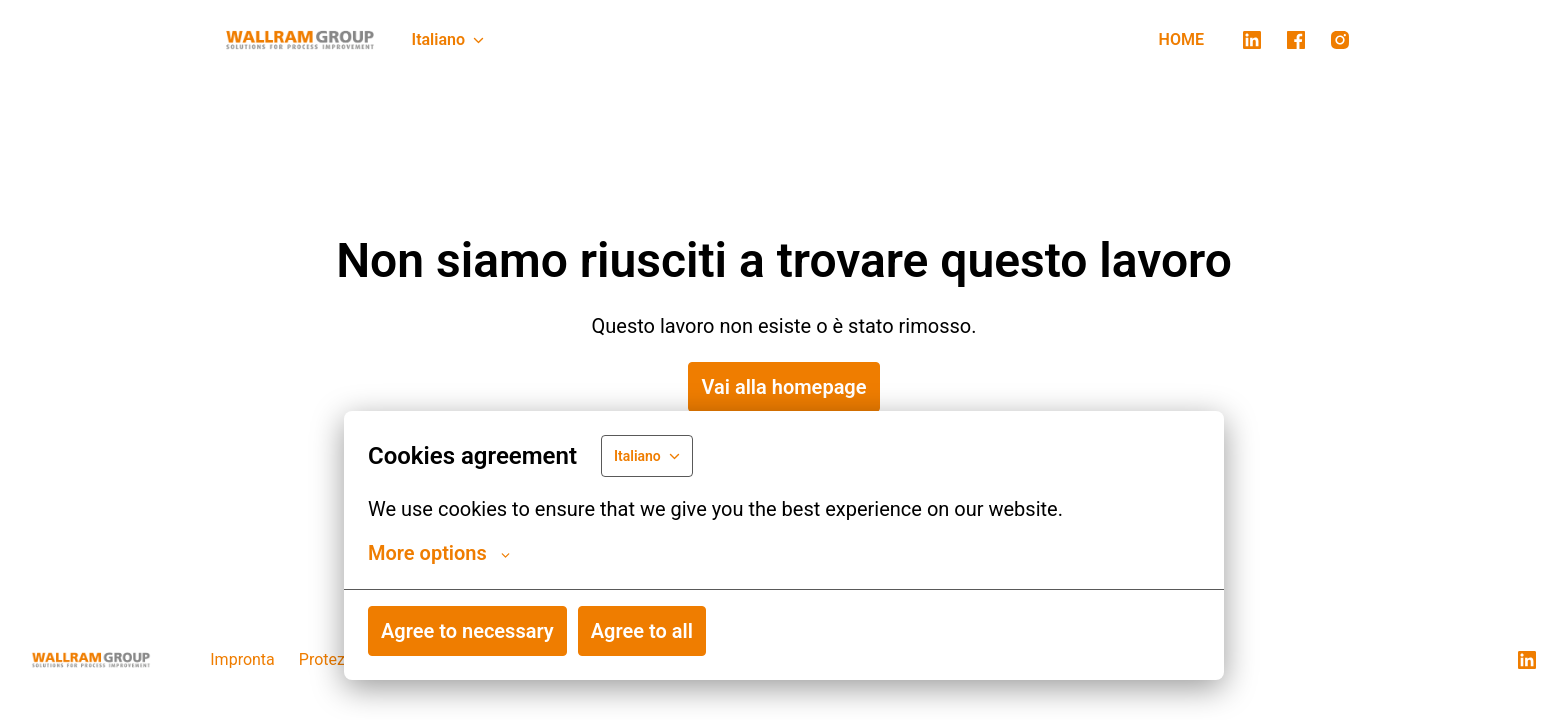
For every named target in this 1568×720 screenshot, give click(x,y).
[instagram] (1340, 40)
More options (439, 553)
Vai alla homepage (783, 387)
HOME (1181, 39)
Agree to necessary (467, 631)
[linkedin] (1252, 40)
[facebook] (1296, 40)
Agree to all (642, 631)
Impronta (242, 659)
